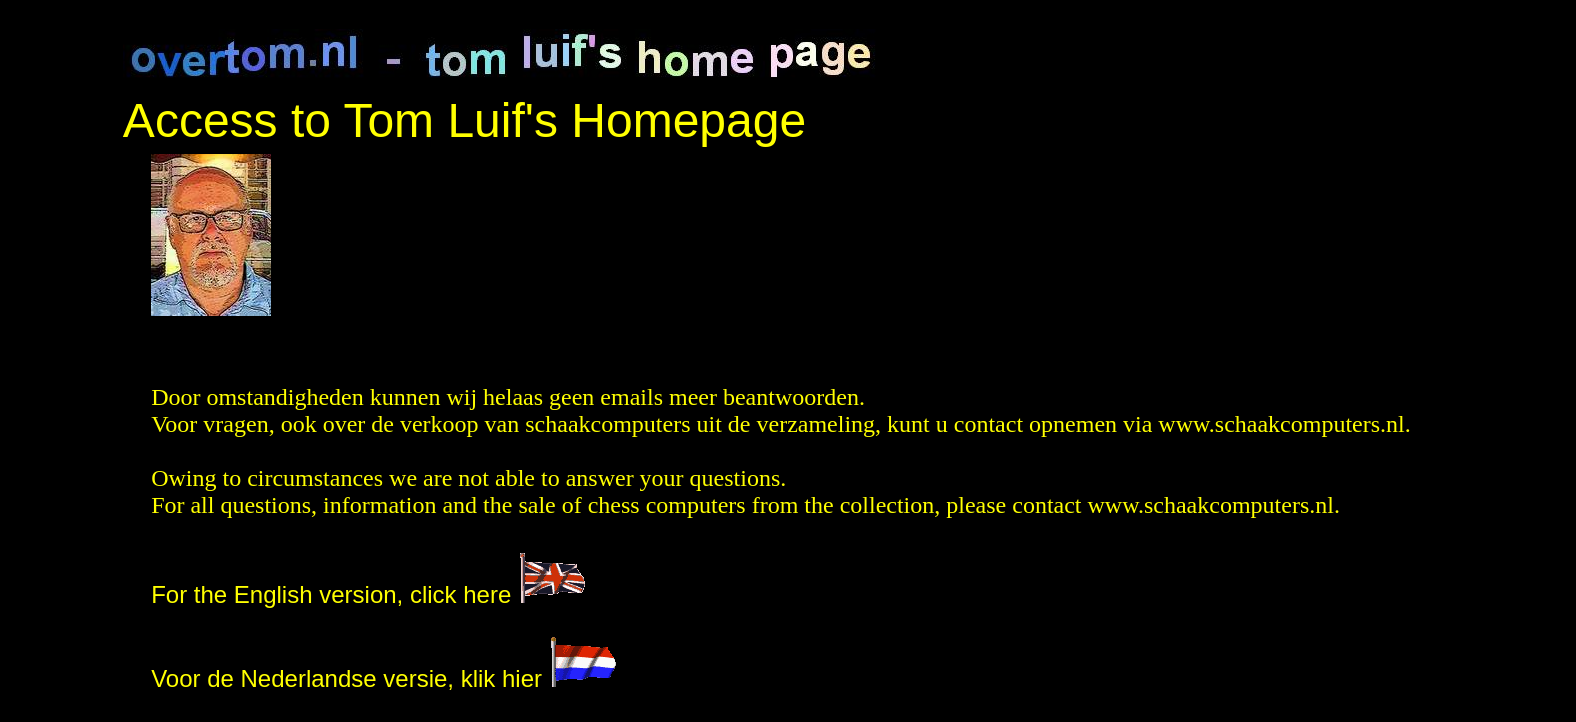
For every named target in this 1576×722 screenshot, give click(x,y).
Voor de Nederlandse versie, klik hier (384, 678)
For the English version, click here (331, 594)
